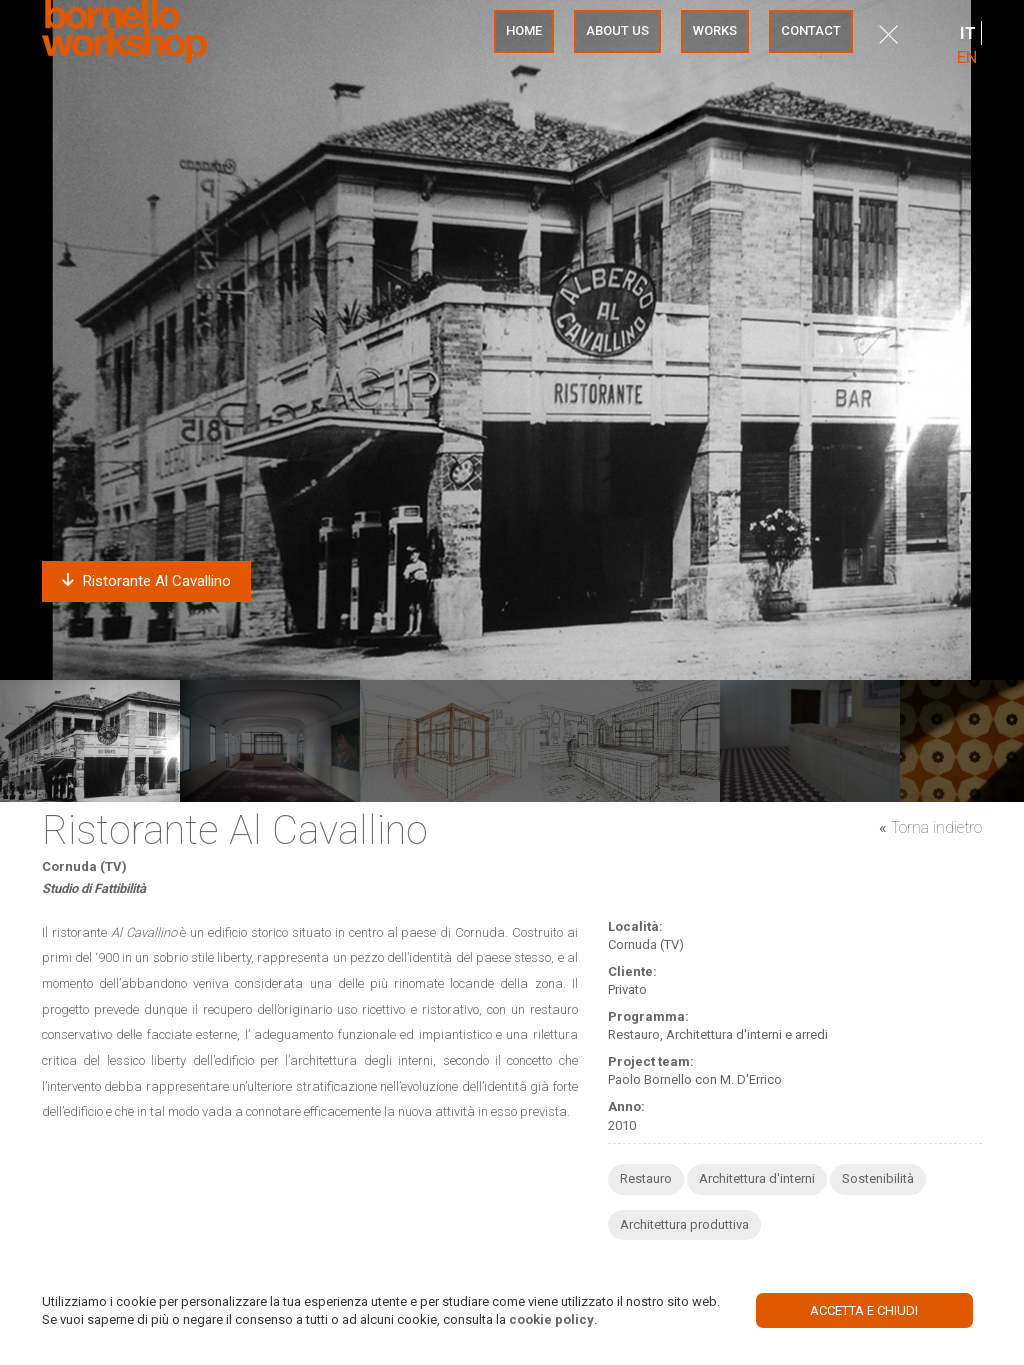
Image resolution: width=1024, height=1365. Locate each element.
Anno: (626, 1106)
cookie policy (551, 1319)
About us (617, 30)
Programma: (648, 1016)
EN (967, 57)
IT (968, 33)
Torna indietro (936, 827)
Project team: (651, 1061)
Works (715, 30)
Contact (811, 30)
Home (524, 30)
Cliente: (632, 971)
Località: (635, 926)
